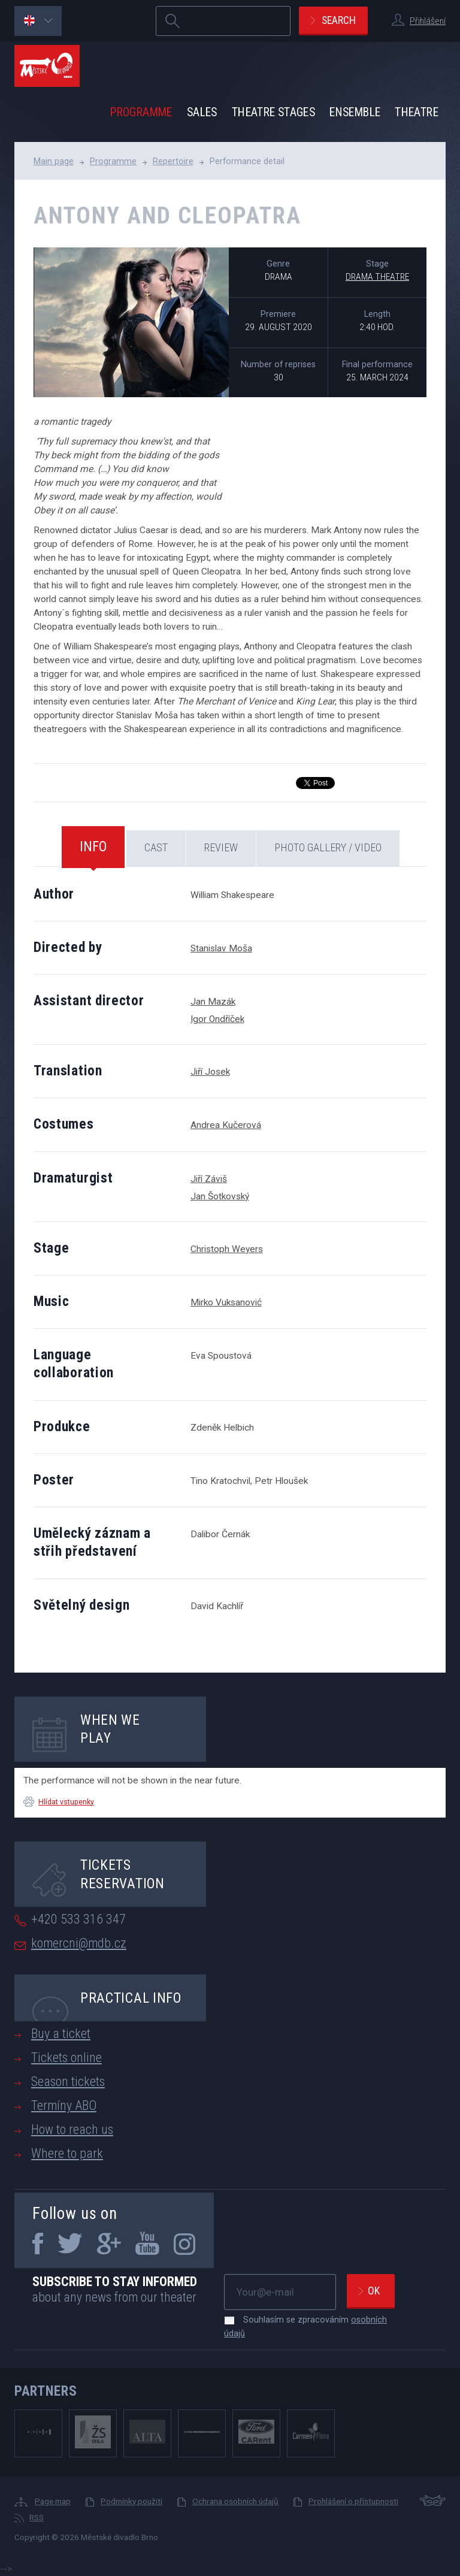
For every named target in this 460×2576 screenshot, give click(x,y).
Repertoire (173, 161)
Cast (156, 847)
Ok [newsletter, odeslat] (374, 2290)
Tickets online (66, 2057)
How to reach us (72, 2129)
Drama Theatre (377, 276)
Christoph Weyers (226, 1249)
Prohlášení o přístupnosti (353, 2501)
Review (221, 847)
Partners (45, 2391)
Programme (141, 112)
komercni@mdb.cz (78, 1943)
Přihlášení (428, 21)
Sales (202, 112)
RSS (36, 2517)
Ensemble (354, 112)
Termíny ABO (63, 2105)
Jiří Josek (210, 1071)
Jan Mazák (212, 1001)
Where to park (67, 2153)
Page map (53, 2501)
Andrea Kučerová (225, 1125)
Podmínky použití (131, 2501)
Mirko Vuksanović (226, 1302)
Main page (54, 161)
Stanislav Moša (221, 948)
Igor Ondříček (217, 1019)
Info (93, 846)
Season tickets (68, 2081)
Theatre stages (273, 112)
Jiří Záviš (208, 1179)
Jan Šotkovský (219, 1196)
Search (339, 20)
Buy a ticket (60, 2033)
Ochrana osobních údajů (235, 2501)
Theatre (416, 112)
